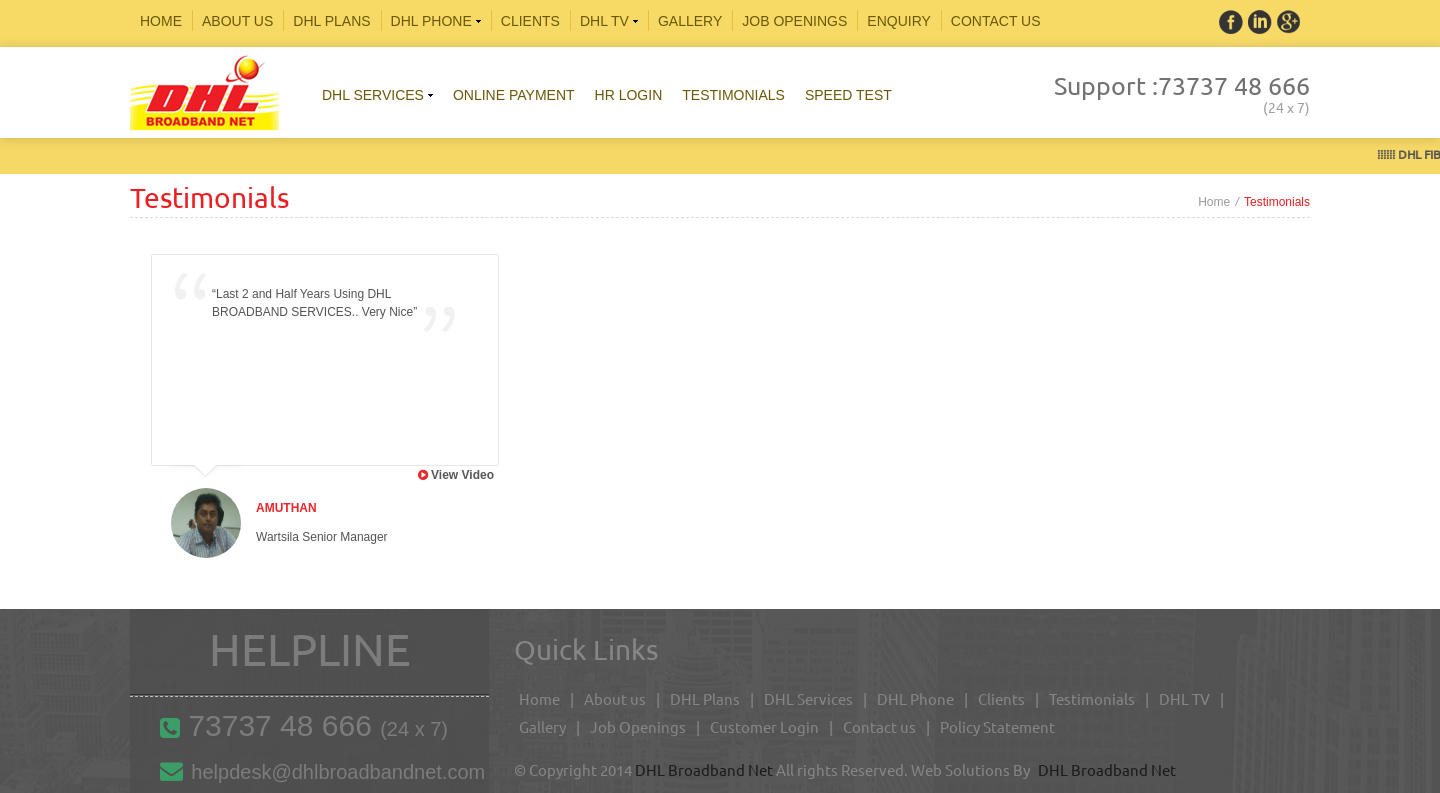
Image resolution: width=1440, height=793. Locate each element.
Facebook (1231, 22)
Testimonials (733, 95)
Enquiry (899, 21)
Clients (530, 21)
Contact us (879, 727)
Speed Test (848, 95)
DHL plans (331, 21)
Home (161, 21)
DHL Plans (705, 699)
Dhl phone (437, 21)
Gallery (690, 21)
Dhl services (379, 95)
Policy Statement (997, 727)
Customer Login (764, 727)
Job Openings (794, 21)
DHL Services (808, 699)
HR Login (629, 95)
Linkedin (1289, 22)
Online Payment (514, 95)
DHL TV (610, 21)
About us (615, 699)
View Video (462, 475)
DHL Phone (915, 699)
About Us (237, 21)
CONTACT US (996, 21)
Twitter (1260, 22)
